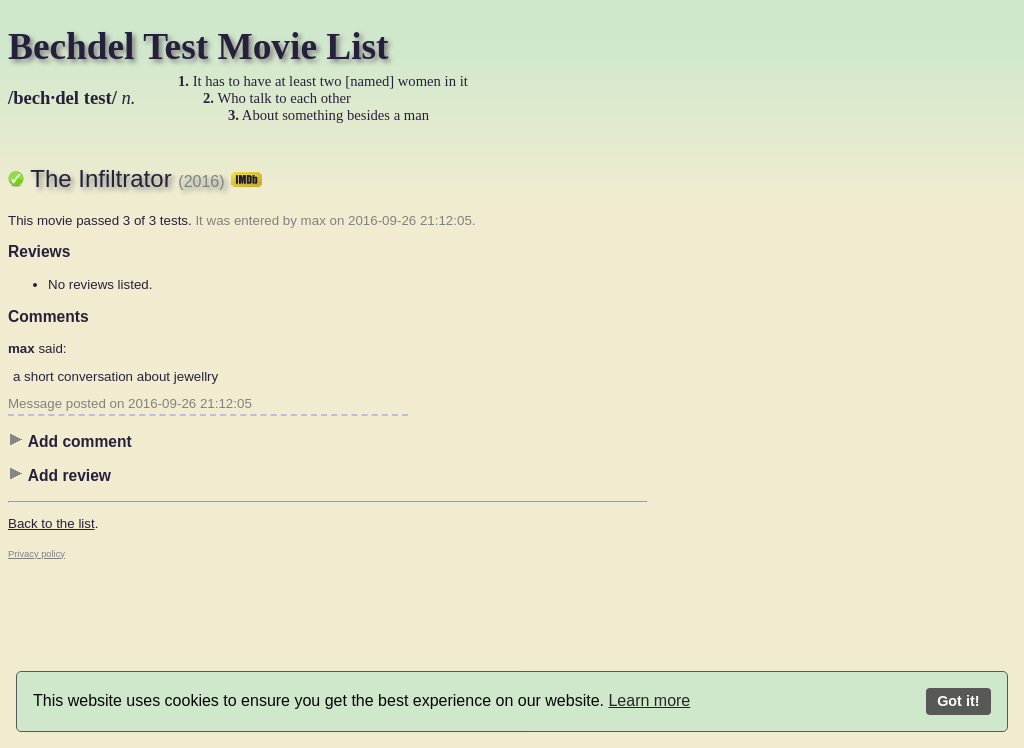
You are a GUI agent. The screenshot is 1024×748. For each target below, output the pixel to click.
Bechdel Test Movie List (198, 46)
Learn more (649, 700)
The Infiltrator (146, 178)
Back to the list (51, 523)
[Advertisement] (728, 445)
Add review (59, 475)
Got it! (958, 701)
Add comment (70, 441)
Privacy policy (36, 554)
